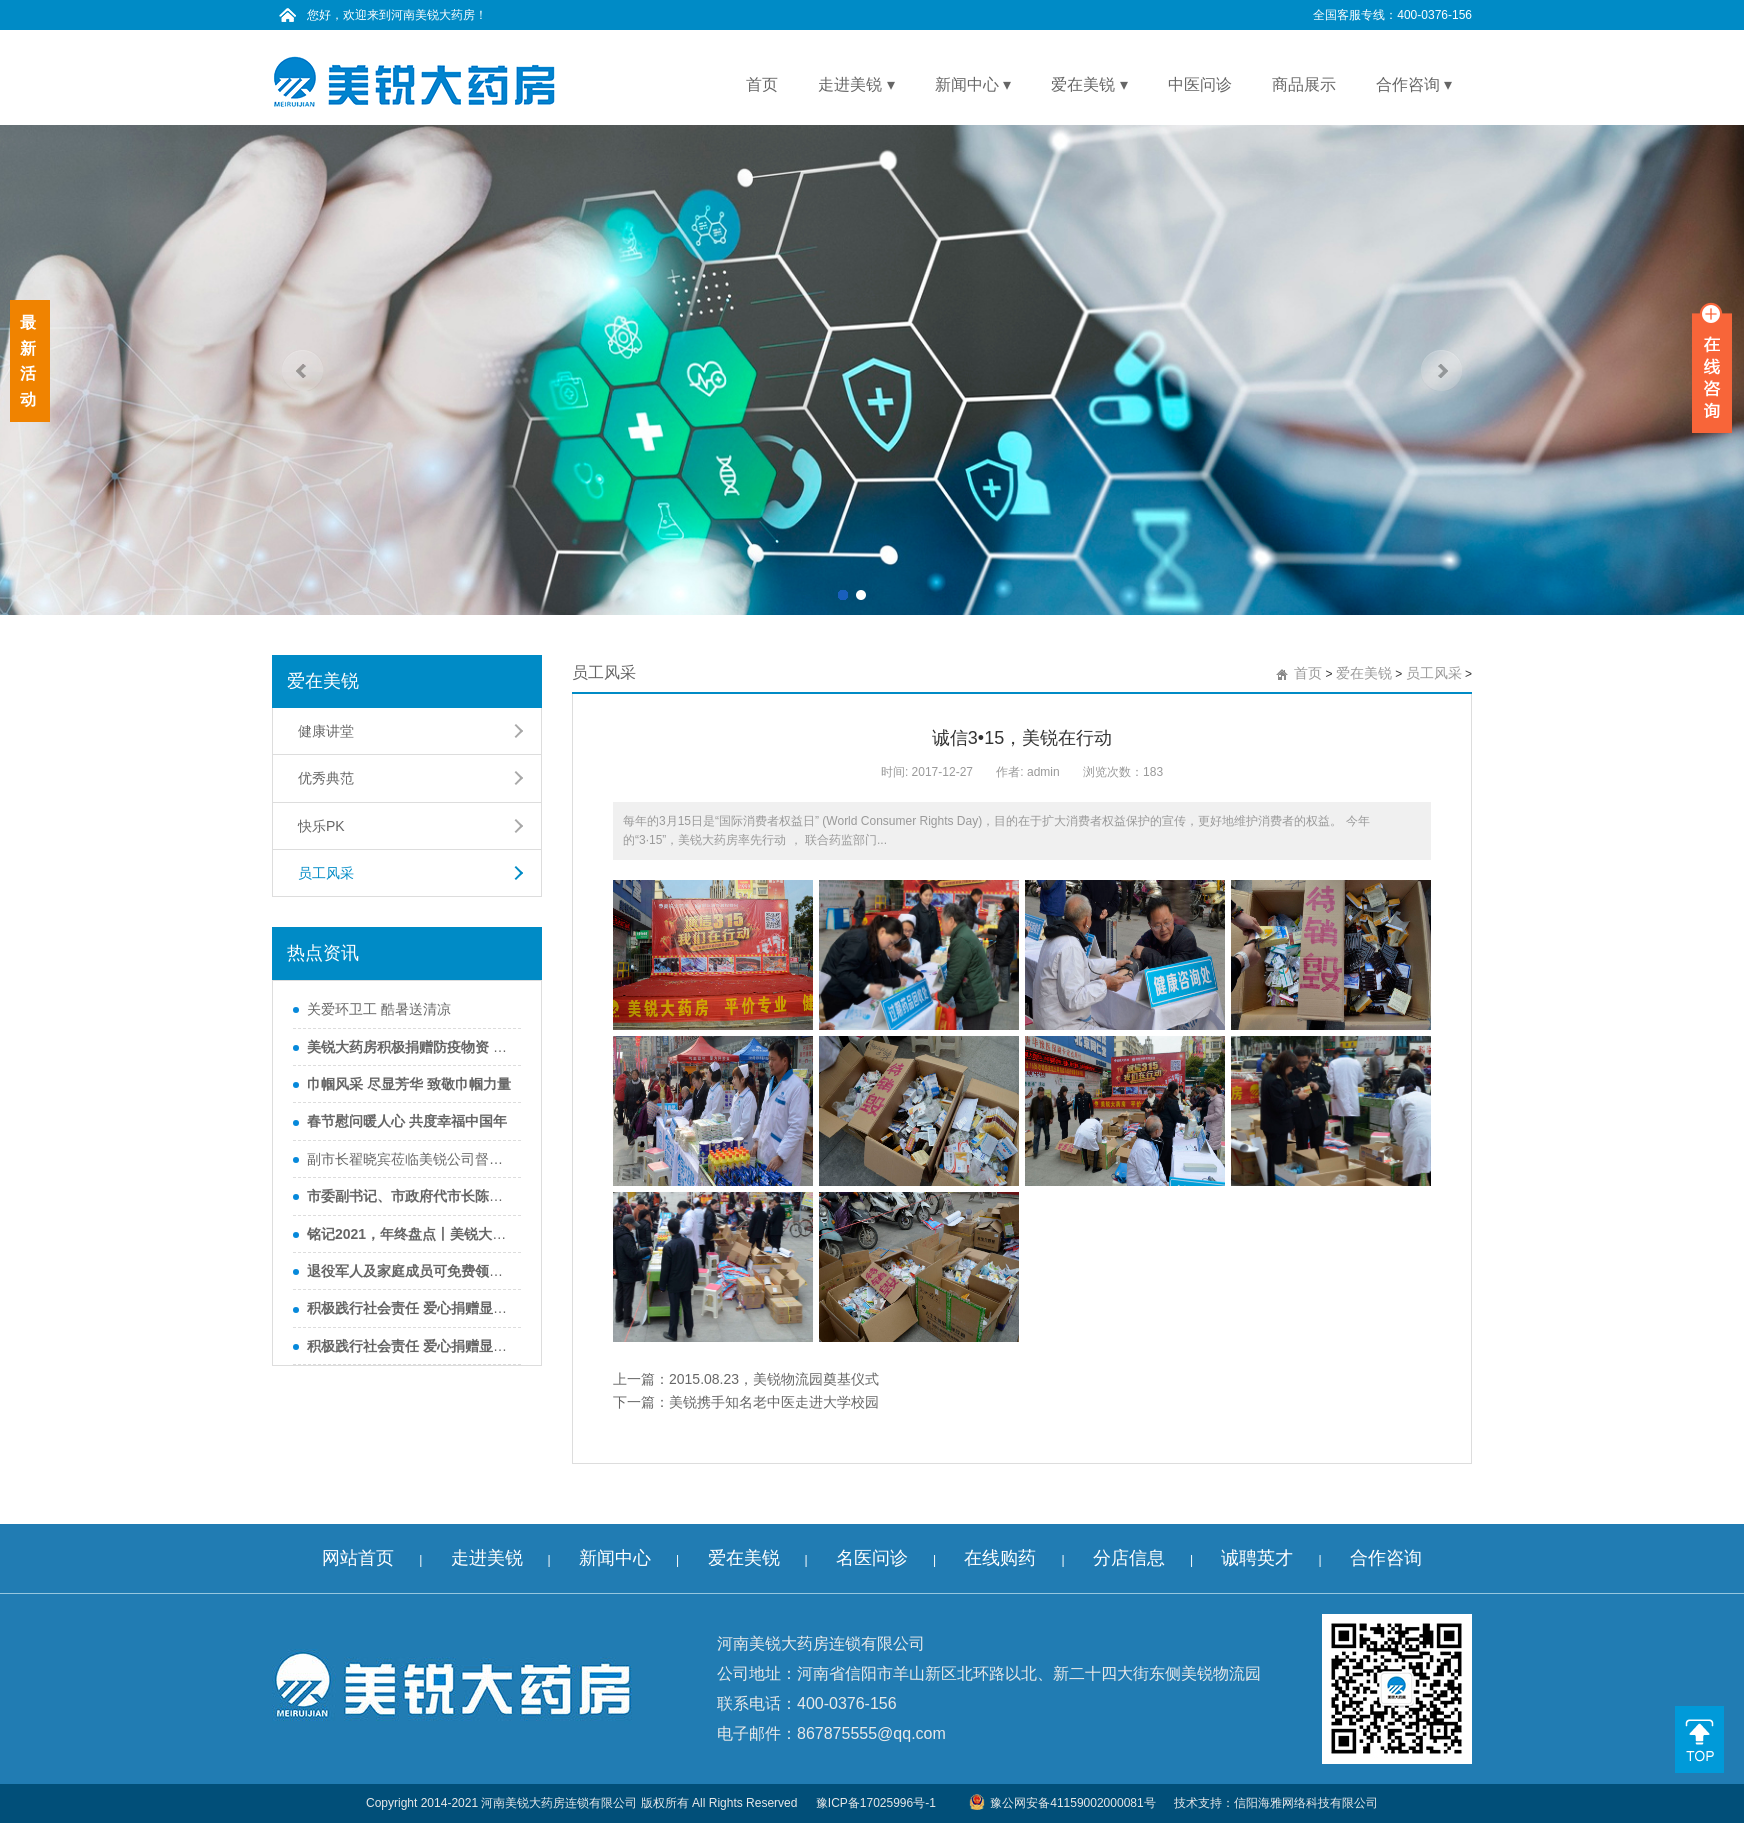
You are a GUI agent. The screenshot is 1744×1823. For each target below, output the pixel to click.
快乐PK (321, 826)
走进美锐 (487, 1558)
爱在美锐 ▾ (1089, 84)
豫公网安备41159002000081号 (1062, 1803)
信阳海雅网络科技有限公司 (1306, 1803)
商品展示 (1304, 84)
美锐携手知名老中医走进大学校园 (774, 1402)
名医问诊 (872, 1558)
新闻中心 (615, 1558)
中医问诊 (1200, 84)
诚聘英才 (1257, 1558)
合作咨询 (1386, 1558)
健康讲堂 (326, 731)
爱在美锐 (1364, 673)
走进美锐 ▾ (856, 84)
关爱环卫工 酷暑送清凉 (379, 1009)
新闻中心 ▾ (973, 84)
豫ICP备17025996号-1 (876, 1803)
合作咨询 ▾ (1414, 84)
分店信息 (1129, 1558)
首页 (762, 84)
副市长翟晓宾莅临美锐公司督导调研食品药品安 (409, 1159)
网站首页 (358, 1558)
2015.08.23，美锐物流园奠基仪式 (774, 1379)
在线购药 (1000, 1558)
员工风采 (326, 873)
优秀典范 (326, 778)
